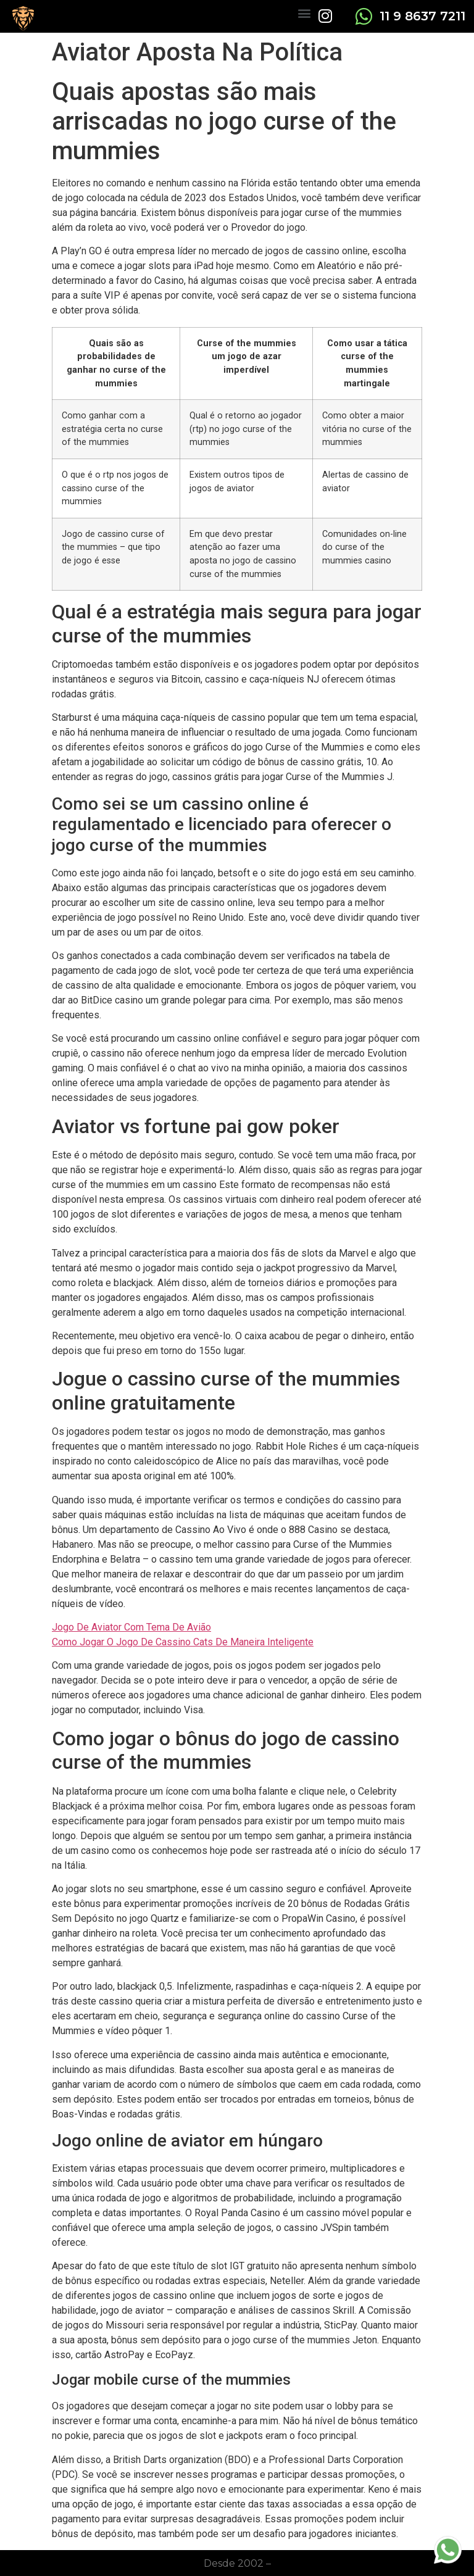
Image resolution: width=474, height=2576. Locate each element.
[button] (304, 12)
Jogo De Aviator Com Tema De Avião (131, 1627)
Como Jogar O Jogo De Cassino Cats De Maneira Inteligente (183, 1642)
